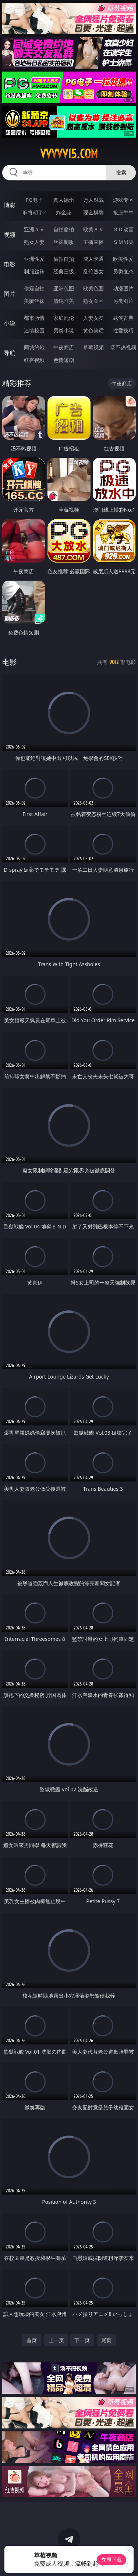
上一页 (56, 2340)
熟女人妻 (34, 241)
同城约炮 (34, 347)
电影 (9, 264)
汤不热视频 (123, 347)
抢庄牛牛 (123, 212)
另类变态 (123, 271)
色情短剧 (63, 359)
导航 (9, 353)
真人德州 (63, 199)
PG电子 (34, 199)
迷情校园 (34, 330)
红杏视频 (34, 359)
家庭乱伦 (63, 317)
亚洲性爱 (34, 258)
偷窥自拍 (34, 288)
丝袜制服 (63, 241)
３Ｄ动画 (123, 229)
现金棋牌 (93, 212)
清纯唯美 (63, 300)
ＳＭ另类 (123, 241)
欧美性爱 (123, 258)
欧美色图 (93, 288)
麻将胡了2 (34, 212)
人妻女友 (93, 317)
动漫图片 (123, 288)
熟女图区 (93, 300)
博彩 (9, 205)
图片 (9, 294)
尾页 (106, 2340)
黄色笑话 (93, 330)
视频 (9, 235)
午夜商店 (63, 347)
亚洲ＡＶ (34, 229)
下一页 (82, 2340)
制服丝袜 (34, 271)
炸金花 (63, 212)
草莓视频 (93, 347)
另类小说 (63, 330)
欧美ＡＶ (93, 229)
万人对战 (93, 199)
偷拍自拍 (63, 258)
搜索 (121, 172)
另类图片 (123, 300)
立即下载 (111, 2559)
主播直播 (93, 241)
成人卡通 (93, 258)
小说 (9, 323)
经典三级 (63, 271)
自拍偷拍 (63, 229)
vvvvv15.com (69, 153)
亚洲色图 (63, 288)
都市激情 (34, 317)
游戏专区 (123, 199)
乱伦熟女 (93, 271)
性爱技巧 (123, 330)
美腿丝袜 (34, 300)
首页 (31, 2340)
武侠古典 (123, 317)
